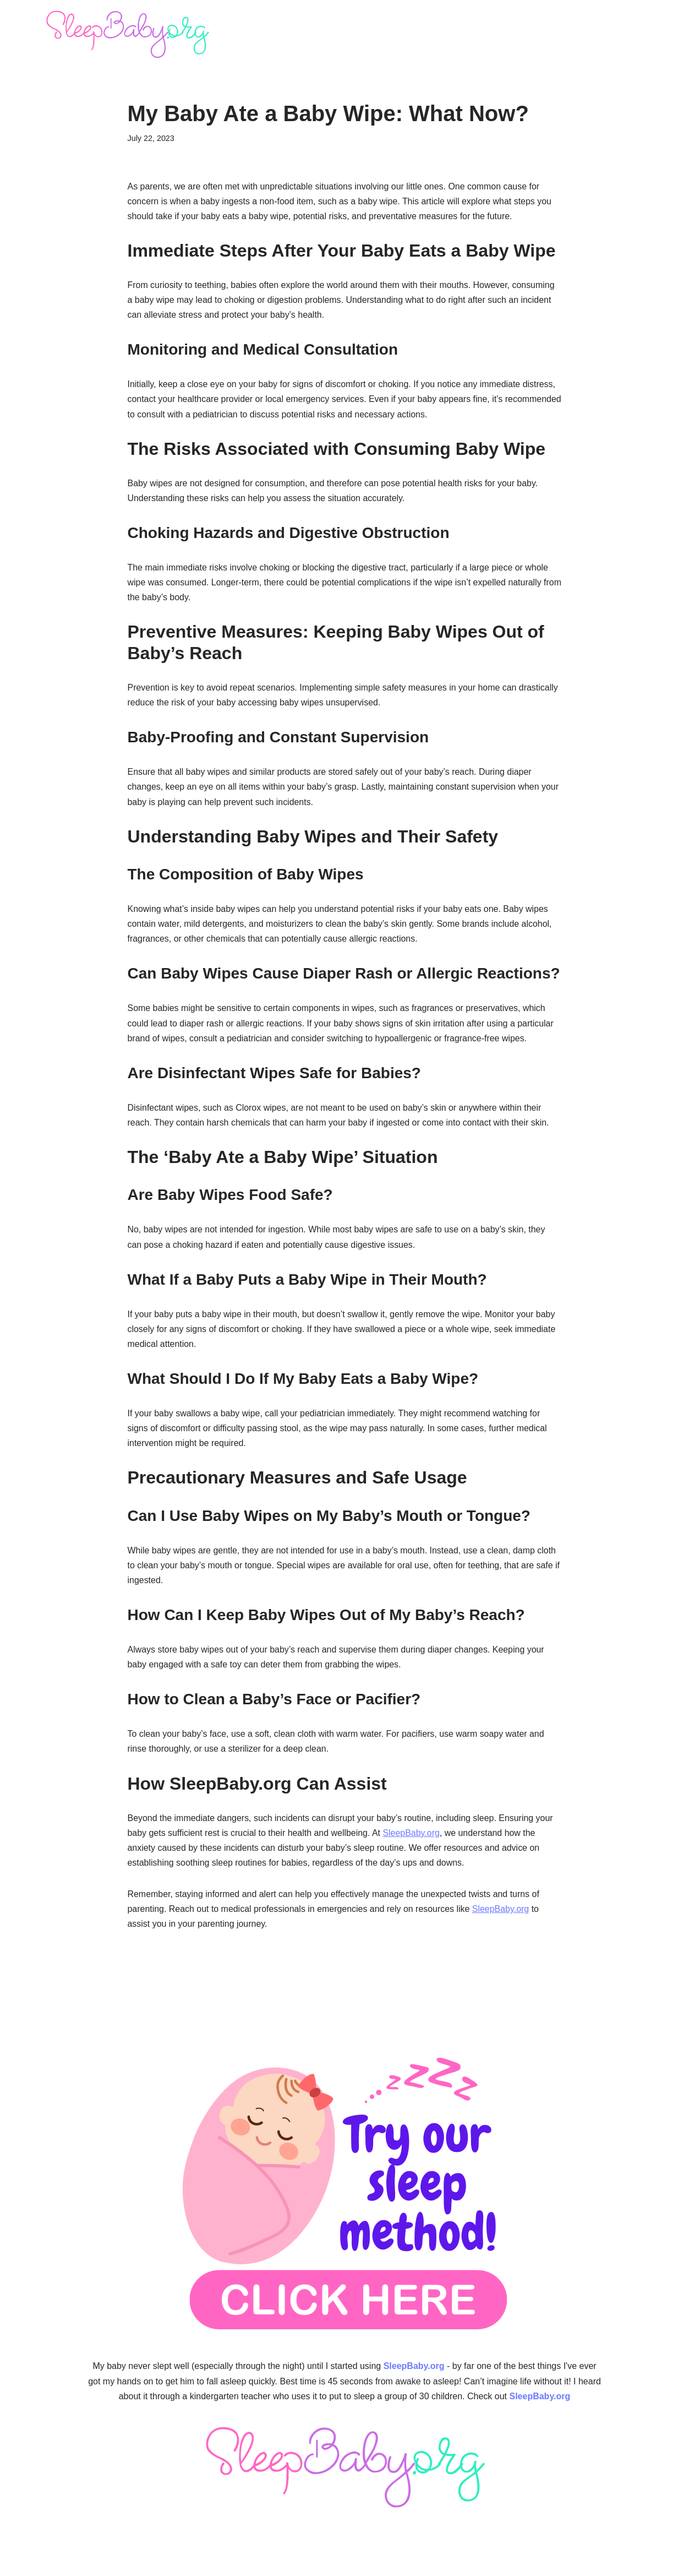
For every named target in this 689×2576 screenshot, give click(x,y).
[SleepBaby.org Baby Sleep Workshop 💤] (127, 34)
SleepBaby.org (412, 1836)
